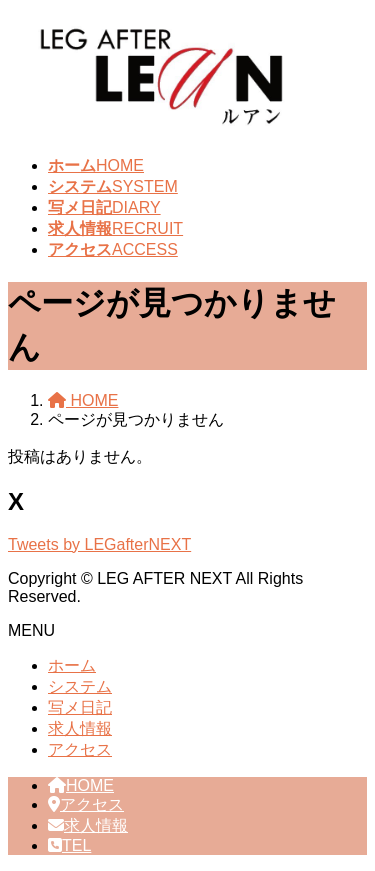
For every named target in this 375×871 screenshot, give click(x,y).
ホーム (72, 665)
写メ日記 (80, 707)
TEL (69, 845)
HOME (81, 785)
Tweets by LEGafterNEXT (99, 544)
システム (80, 686)
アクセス (80, 749)
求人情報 (80, 728)
